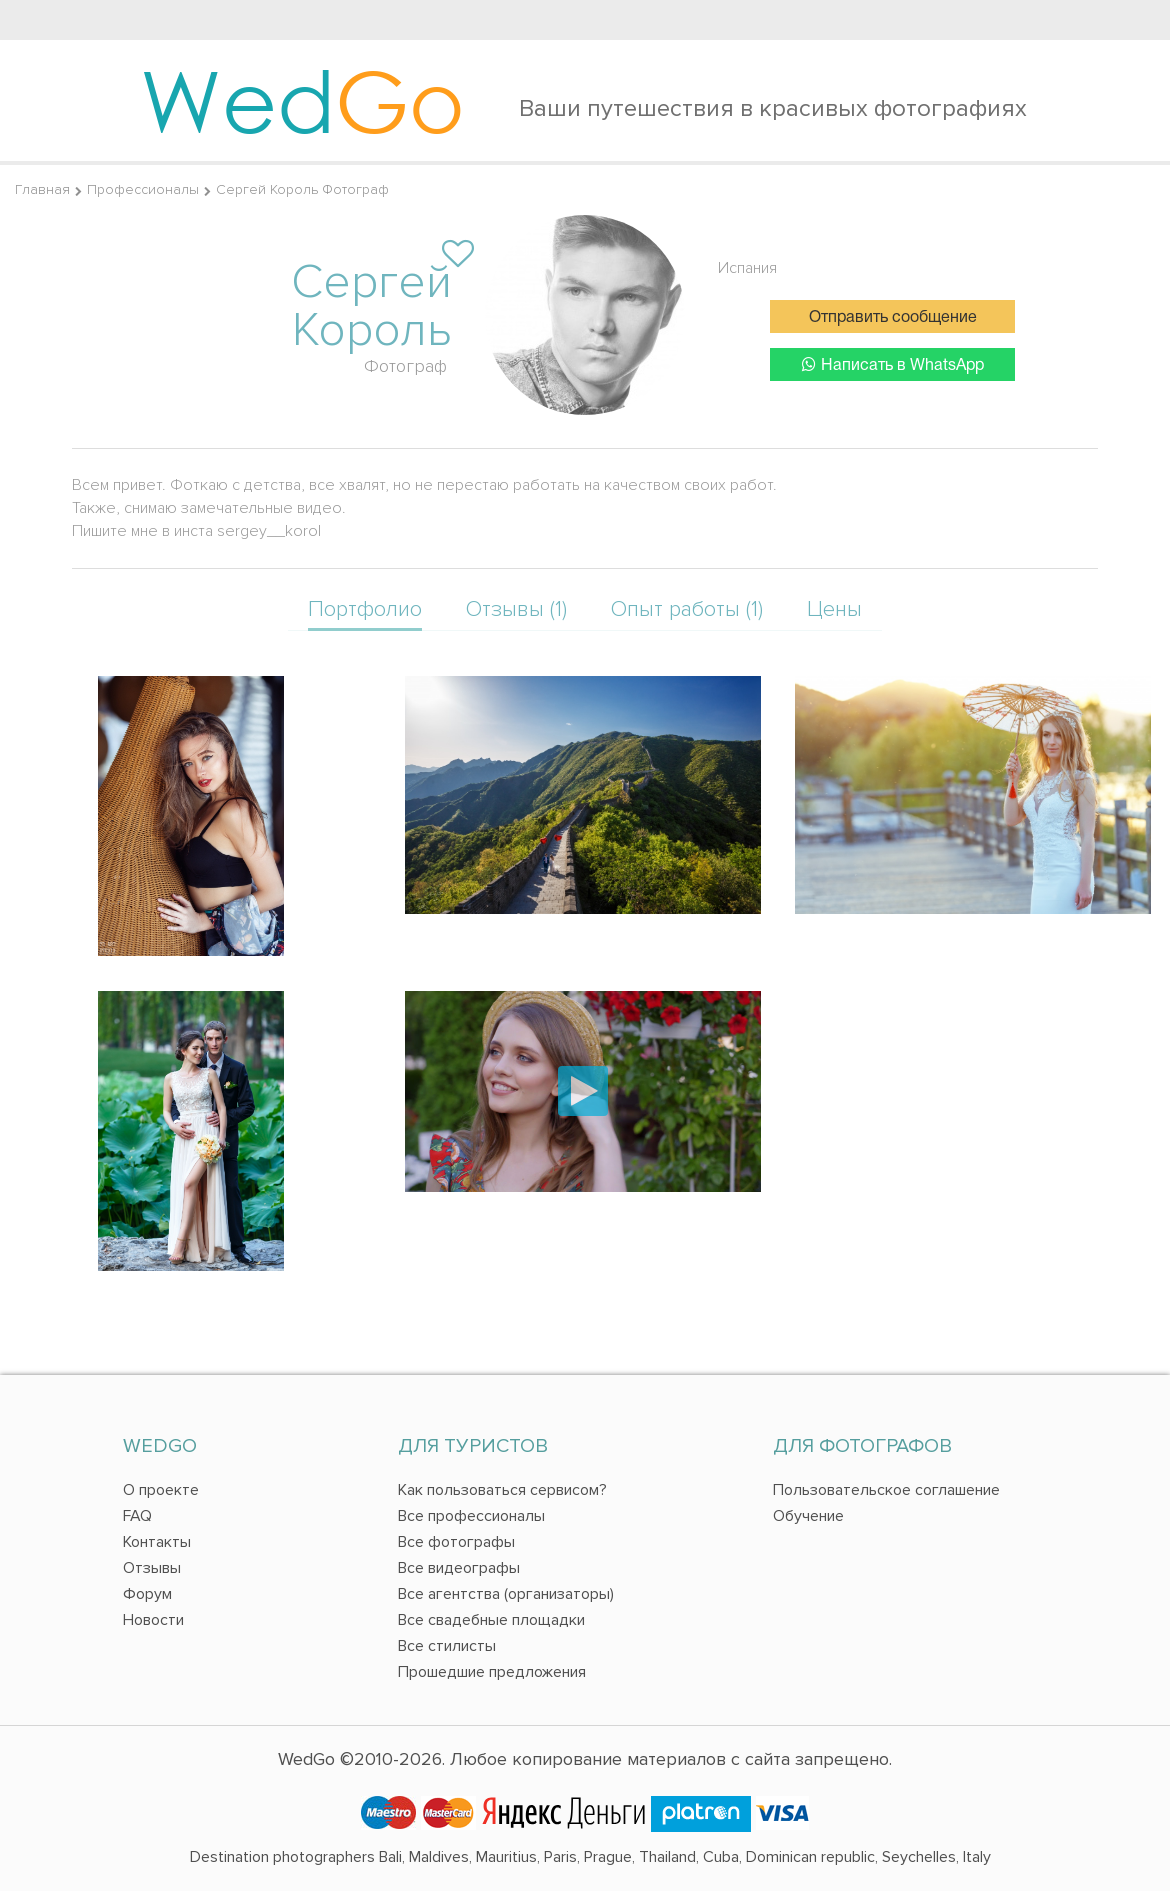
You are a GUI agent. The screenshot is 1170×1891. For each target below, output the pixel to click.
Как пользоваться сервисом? (502, 1490)
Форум (147, 1594)
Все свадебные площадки (491, 1620)
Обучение (808, 1516)
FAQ (137, 1516)
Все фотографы (456, 1542)
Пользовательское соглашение (886, 1490)
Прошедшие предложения (492, 1672)
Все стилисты (447, 1646)
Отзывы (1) (516, 609)
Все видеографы (459, 1568)
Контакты (157, 1542)
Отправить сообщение (893, 318)
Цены (834, 609)
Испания (747, 268)
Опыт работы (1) (687, 609)
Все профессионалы (471, 1516)
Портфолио (365, 609)
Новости (153, 1620)
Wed (302, 100)
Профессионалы (143, 189)
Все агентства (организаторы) (506, 1594)
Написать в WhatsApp (893, 364)
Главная (42, 189)
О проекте (161, 1490)
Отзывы (152, 1568)
